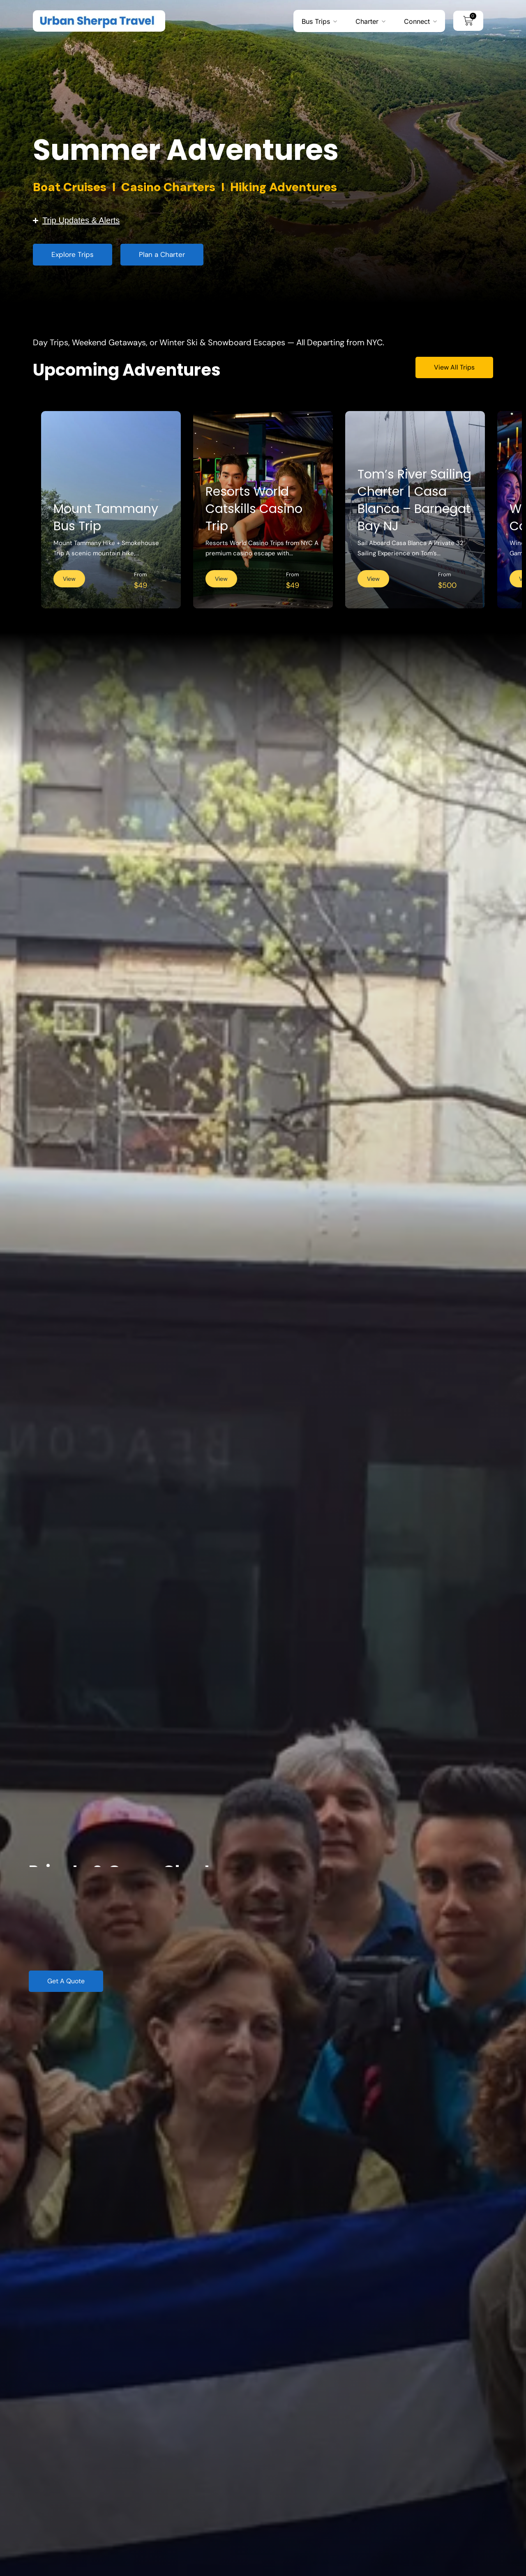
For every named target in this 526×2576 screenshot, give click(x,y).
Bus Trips (316, 21)
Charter (366, 21)
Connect (417, 21)
